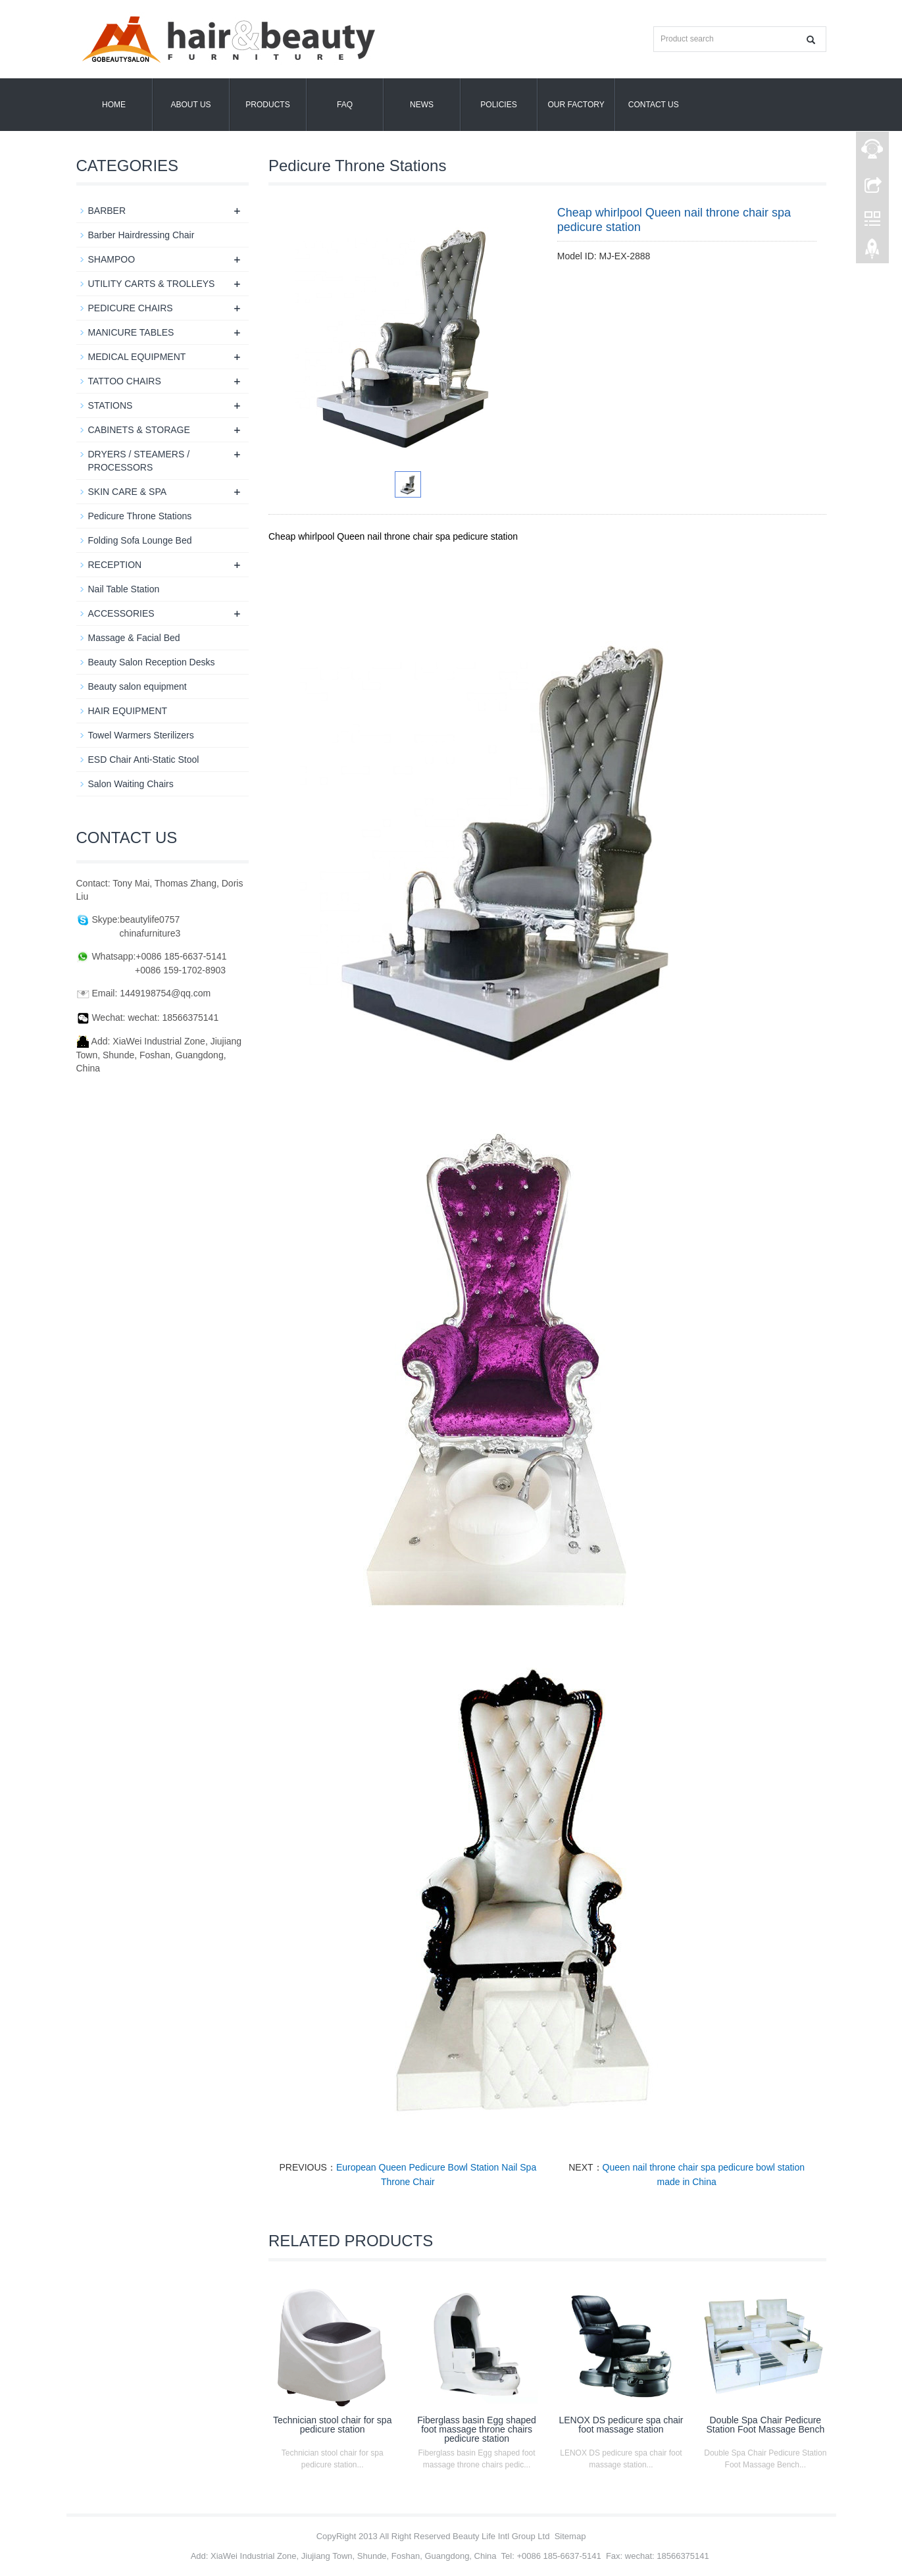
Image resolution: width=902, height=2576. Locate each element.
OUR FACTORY (576, 104)
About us (190, 104)
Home (114, 104)
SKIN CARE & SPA (127, 491)
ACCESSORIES (121, 613)
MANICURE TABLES (131, 332)
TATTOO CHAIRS (124, 381)
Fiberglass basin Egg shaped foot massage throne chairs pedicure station (476, 2429)
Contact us (653, 104)
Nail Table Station (124, 589)
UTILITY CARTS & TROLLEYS (151, 283)
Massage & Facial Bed (134, 637)
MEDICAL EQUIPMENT (137, 356)
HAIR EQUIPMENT (128, 711)
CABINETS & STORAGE (139, 430)
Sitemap (570, 2536)
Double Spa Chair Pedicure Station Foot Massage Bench (765, 2424)
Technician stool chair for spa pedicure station (332, 2424)
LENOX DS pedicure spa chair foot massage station (621, 2424)
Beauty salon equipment (137, 686)
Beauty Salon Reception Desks (151, 662)
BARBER (107, 210)
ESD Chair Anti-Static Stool (143, 759)
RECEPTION (115, 564)
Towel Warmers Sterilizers (141, 735)
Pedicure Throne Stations (140, 516)
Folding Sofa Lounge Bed (140, 540)
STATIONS (110, 405)
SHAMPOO (112, 259)
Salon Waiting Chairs (131, 784)
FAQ (345, 104)
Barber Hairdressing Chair (141, 235)
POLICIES (498, 104)
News (422, 104)
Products (267, 104)
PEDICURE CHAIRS (130, 308)
